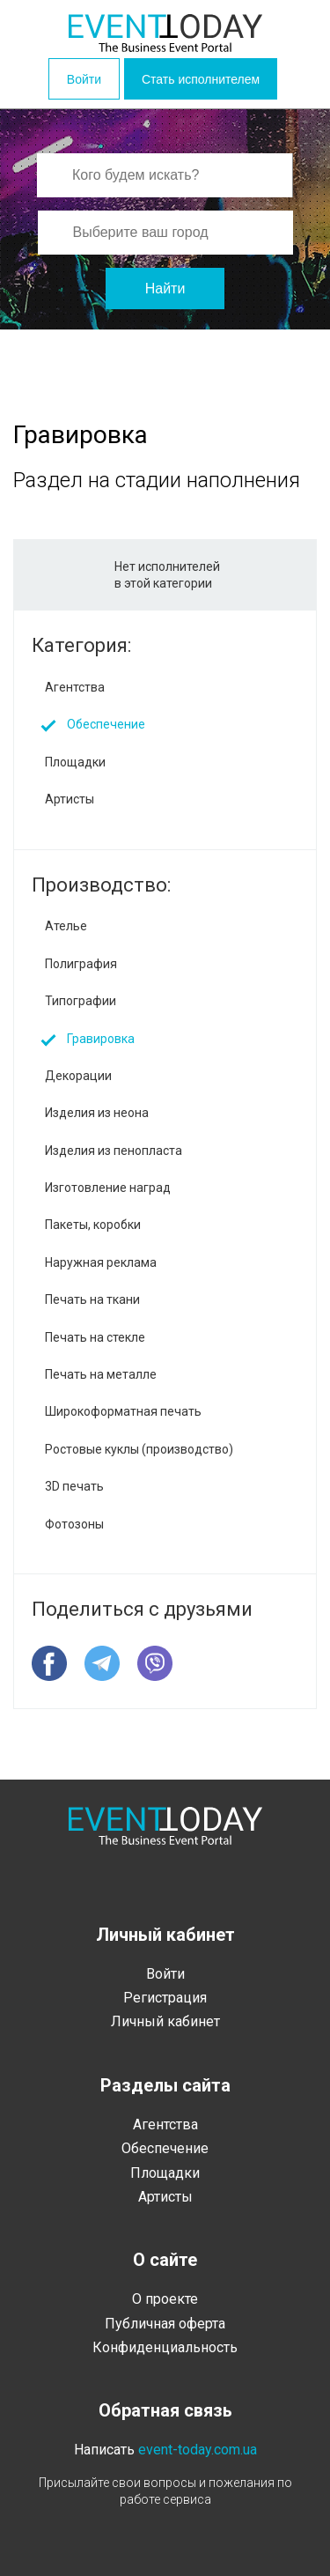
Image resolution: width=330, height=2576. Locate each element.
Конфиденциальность (165, 2347)
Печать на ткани (92, 1299)
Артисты (69, 799)
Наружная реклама (101, 1262)
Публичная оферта (165, 2323)
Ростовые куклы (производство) (139, 1449)
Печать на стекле (95, 1337)
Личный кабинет (165, 2021)
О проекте (165, 2299)
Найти (165, 288)
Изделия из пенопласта (113, 1151)
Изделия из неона (97, 1113)
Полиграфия (81, 964)
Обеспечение (106, 724)
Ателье (66, 926)
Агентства (75, 687)
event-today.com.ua (197, 2449)
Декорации (78, 1076)
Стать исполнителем (201, 79)
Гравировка (101, 1039)
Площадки (75, 762)
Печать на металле (101, 1374)
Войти (84, 79)
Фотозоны (74, 1524)
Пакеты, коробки (93, 1225)
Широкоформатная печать (123, 1411)
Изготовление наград (108, 1188)
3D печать (74, 1486)
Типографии (80, 1001)
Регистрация (165, 1997)
